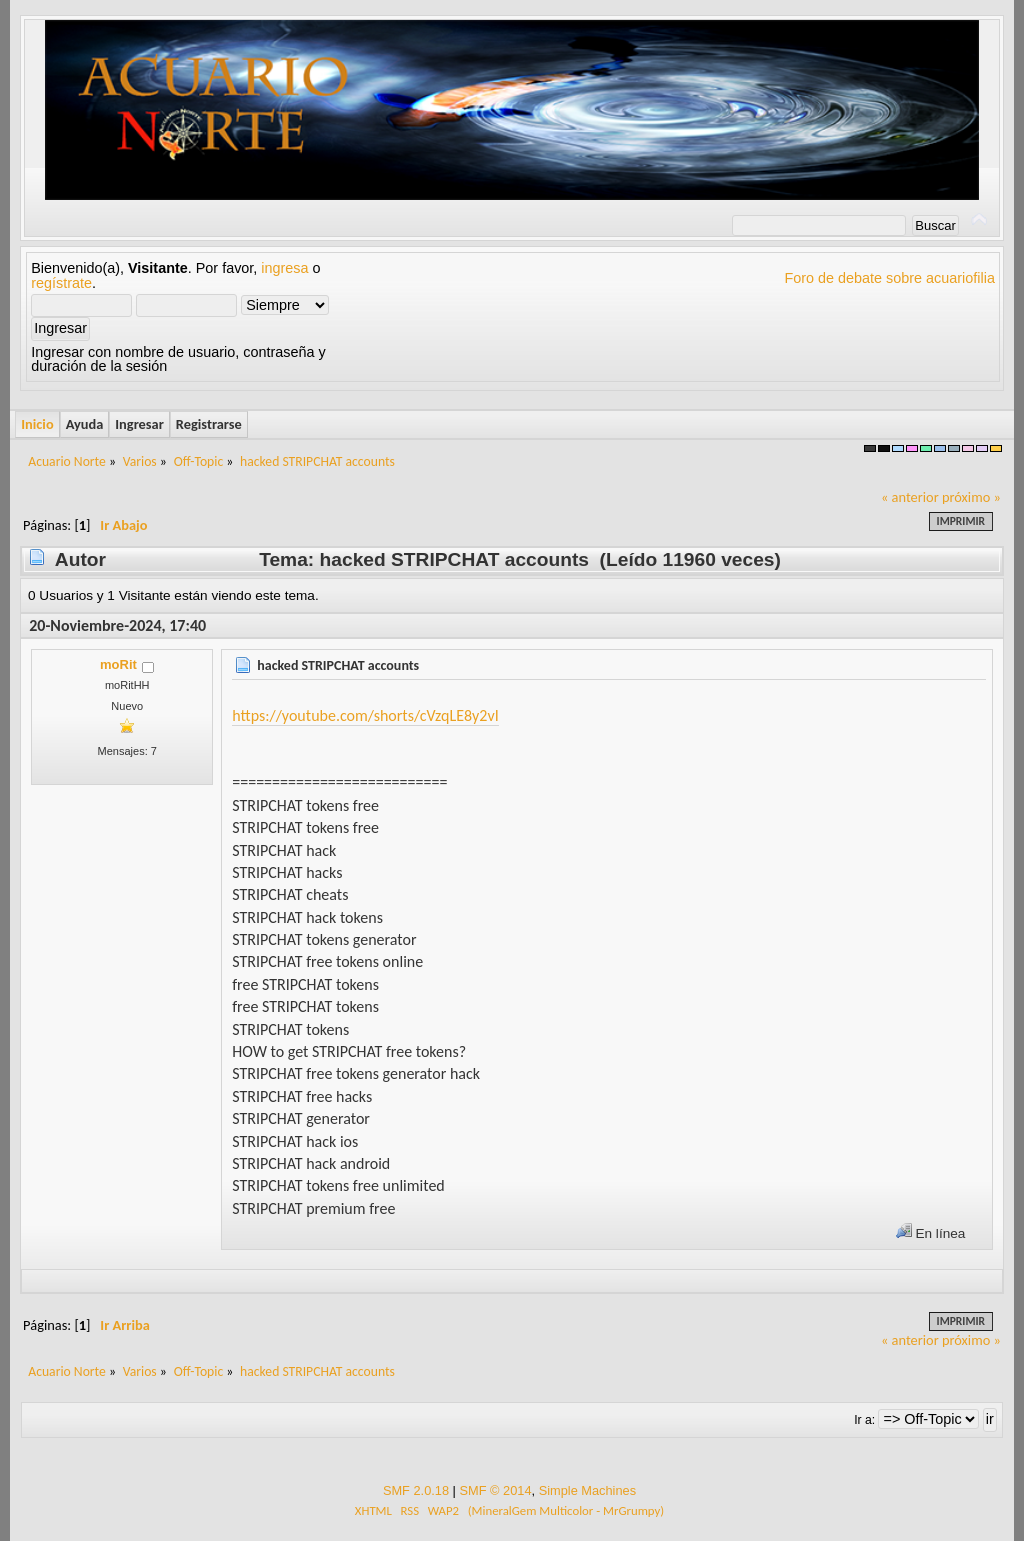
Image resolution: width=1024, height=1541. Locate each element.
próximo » (971, 497)
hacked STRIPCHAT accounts (338, 665)
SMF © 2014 (495, 1490)
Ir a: (864, 1420)
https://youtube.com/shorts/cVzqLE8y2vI (365, 715)
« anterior (910, 497)
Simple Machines (587, 1490)
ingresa (284, 268)
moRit (118, 664)
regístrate (61, 283)
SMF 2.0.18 (416, 1490)
